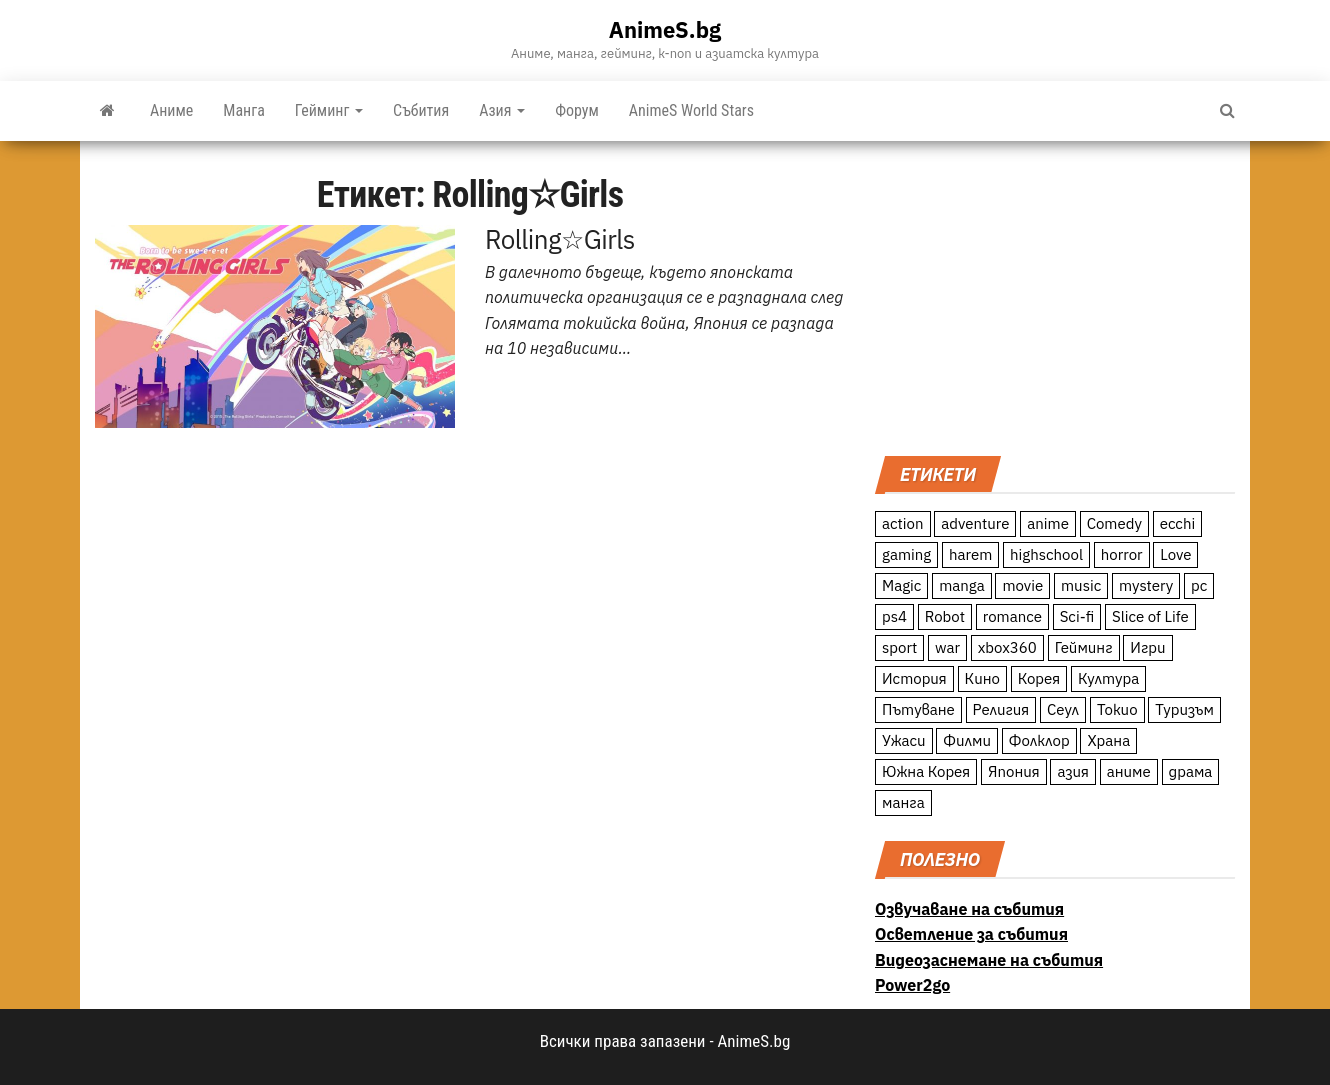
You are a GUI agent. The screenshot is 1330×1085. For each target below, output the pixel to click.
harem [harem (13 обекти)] (970, 554)
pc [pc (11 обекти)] (1199, 585)
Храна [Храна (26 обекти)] (1108, 740)
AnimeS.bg (665, 29)
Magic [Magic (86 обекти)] (901, 585)
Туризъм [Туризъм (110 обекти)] (1184, 709)
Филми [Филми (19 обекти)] (967, 740)
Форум (577, 110)
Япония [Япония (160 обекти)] (1014, 771)
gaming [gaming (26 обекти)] (906, 554)
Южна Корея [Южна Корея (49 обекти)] (926, 771)
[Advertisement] (1055, 296)
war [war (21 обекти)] (947, 647)
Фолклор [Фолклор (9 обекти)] (1039, 740)
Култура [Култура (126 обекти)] (1108, 678)
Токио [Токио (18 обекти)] (1117, 709)
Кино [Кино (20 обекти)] (982, 678)
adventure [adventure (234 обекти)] (975, 523)
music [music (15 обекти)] (1081, 585)
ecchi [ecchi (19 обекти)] (1178, 523)
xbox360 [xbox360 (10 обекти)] (1007, 647)
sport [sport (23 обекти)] (899, 647)
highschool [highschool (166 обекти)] (1046, 554)
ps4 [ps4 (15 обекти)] (894, 616)
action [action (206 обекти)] (903, 523)
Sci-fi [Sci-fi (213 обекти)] (1077, 616)
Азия (502, 110)
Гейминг (329, 110)
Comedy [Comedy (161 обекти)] (1114, 523)
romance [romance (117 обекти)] (1012, 616)
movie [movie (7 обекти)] (1022, 585)
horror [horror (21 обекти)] (1122, 554)
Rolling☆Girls (560, 239)
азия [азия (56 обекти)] (1073, 771)
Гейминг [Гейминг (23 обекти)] (1084, 647)
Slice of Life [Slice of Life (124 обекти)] (1150, 616)
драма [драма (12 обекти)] (1191, 771)
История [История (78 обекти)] (914, 678)
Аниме (171, 110)
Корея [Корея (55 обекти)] (1039, 678)
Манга (244, 110)
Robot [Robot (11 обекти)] (945, 616)
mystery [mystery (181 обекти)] (1146, 585)
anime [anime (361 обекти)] (1048, 523)
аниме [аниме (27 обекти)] (1129, 771)
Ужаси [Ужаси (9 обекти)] (904, 740)
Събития (421, 110)
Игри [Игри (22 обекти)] (1147, 647)
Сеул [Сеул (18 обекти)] (1063, 709)
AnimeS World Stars (691, 110)
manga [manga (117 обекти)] (962, 585)
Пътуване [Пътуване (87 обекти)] (918, 709)
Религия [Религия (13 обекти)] (1001, 709)
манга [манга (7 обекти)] (903, 802)
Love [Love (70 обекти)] (1175, 554)
